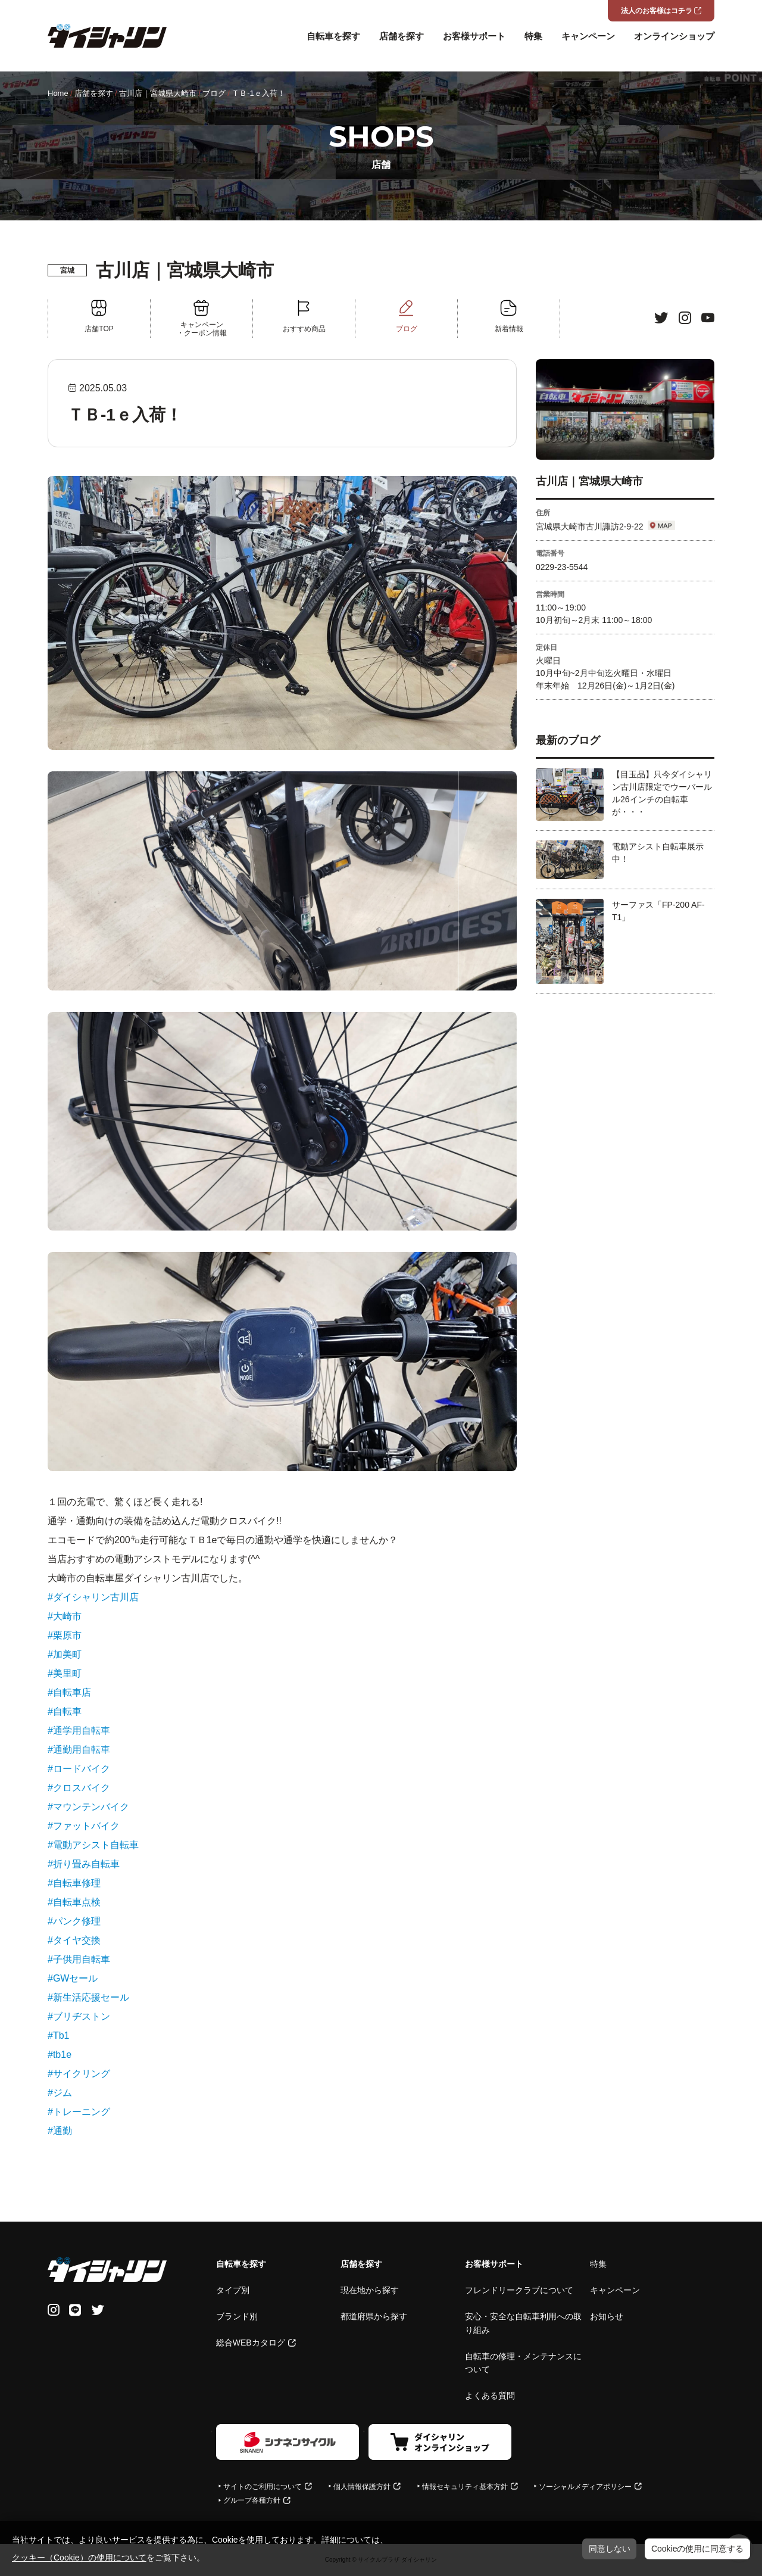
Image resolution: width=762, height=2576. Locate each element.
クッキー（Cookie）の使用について (79, 2557)
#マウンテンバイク (88, 1807)
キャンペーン (588, 36)
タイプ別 (232, 2290)
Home (58, 93)
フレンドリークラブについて (519, 2290)
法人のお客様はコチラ (656, 11)
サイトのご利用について (262, 2486)
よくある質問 (490, 2395)
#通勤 (60, 2131)
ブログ (214, 93)
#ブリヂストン (79, 2016)
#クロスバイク (79, 1788)
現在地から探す (370, 2290)
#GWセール (73, 1978)
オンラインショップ (674, 36)
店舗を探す (401, 36)
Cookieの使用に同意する (697, 2548)
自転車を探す (333, 36)
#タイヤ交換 (74, 1940)
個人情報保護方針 (362, 2486)
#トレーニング (79, 2112)
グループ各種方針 (251, 2500)
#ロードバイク (79, 1769)
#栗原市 (65, 1635)
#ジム (60, 2093)
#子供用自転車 (79, 1959)
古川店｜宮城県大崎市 (157, 93)
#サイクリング (79, 2074)
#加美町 (65, 1654)
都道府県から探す (374, 2316)
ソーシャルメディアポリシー (585, 2486)
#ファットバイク (84, 1826)
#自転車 (65, 1711)
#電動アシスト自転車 (93, 1845)
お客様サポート (474, 36)
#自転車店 (69, 1692)
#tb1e (59, 2054)
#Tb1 (58, 2035)
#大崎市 (65, 1616)
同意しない (609, 2548)
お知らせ (606, 2316)
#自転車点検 (74, 1902)
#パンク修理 (74, 1921)
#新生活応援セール (88, 1997)
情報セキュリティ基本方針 (465, 2486)
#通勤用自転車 (79, 1750)
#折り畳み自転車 (84, 1864)
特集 (533, 36)
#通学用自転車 (79, 1730)
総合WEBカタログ (250, 2342)
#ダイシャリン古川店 (93, 1597)
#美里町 (65, 1673)
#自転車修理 (74, 1883)
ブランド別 (237, 2316)
